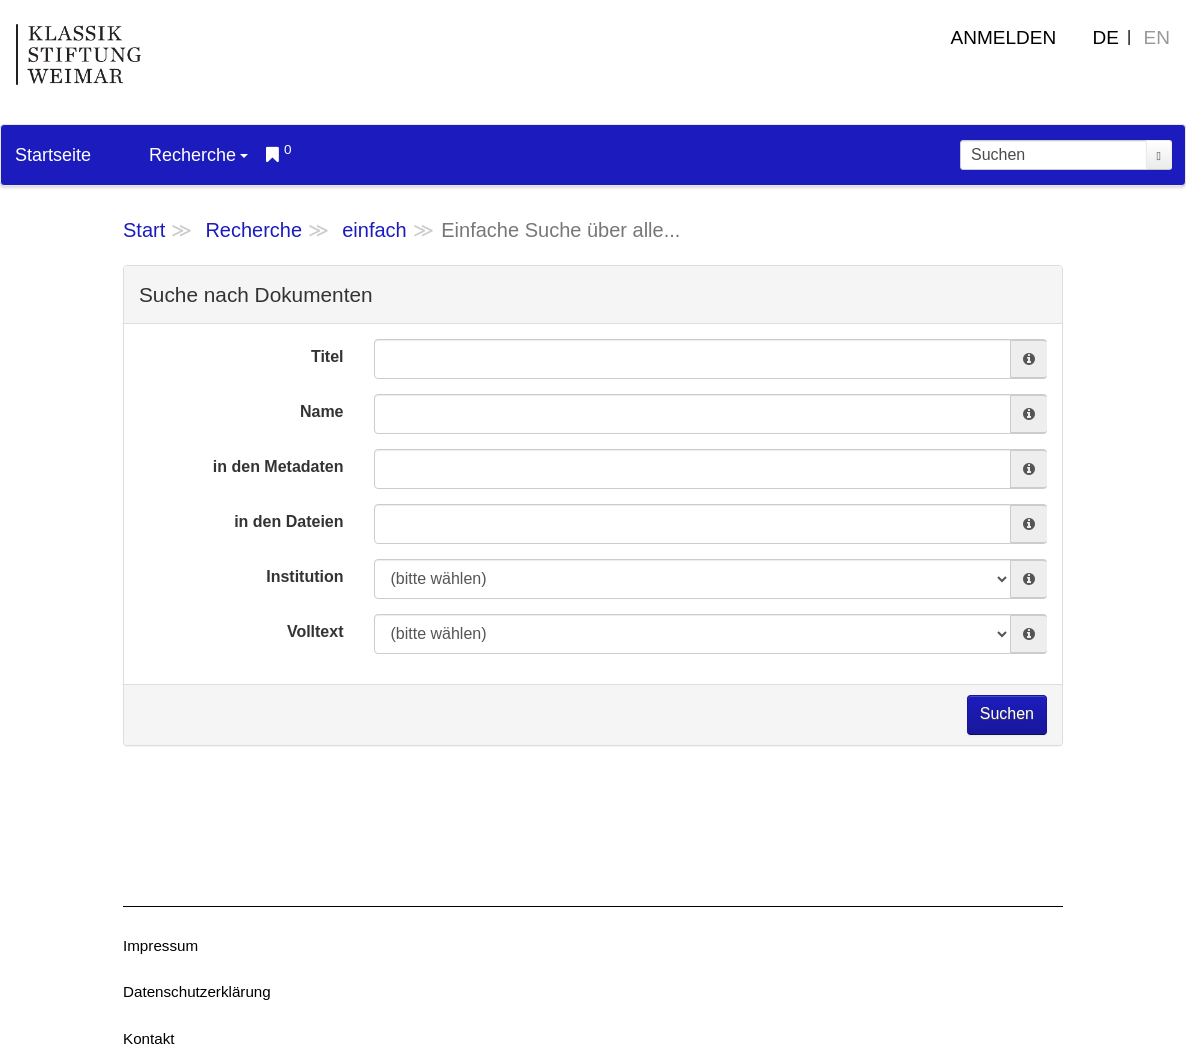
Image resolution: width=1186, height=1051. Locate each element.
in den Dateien (288, 521)
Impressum (160, 945)
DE (1106, 37)
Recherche (198, 155)
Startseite (53, 155)
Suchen (1007, 713)
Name (322, 411)
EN (1157, 37)
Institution (304, 576)
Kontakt (149, 1038)
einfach (374, 230)
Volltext (315, 631)
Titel (327, 356)
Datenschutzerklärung (197, 991)
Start (144, 230)
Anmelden (1004, 37)
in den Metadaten (278, 466)
